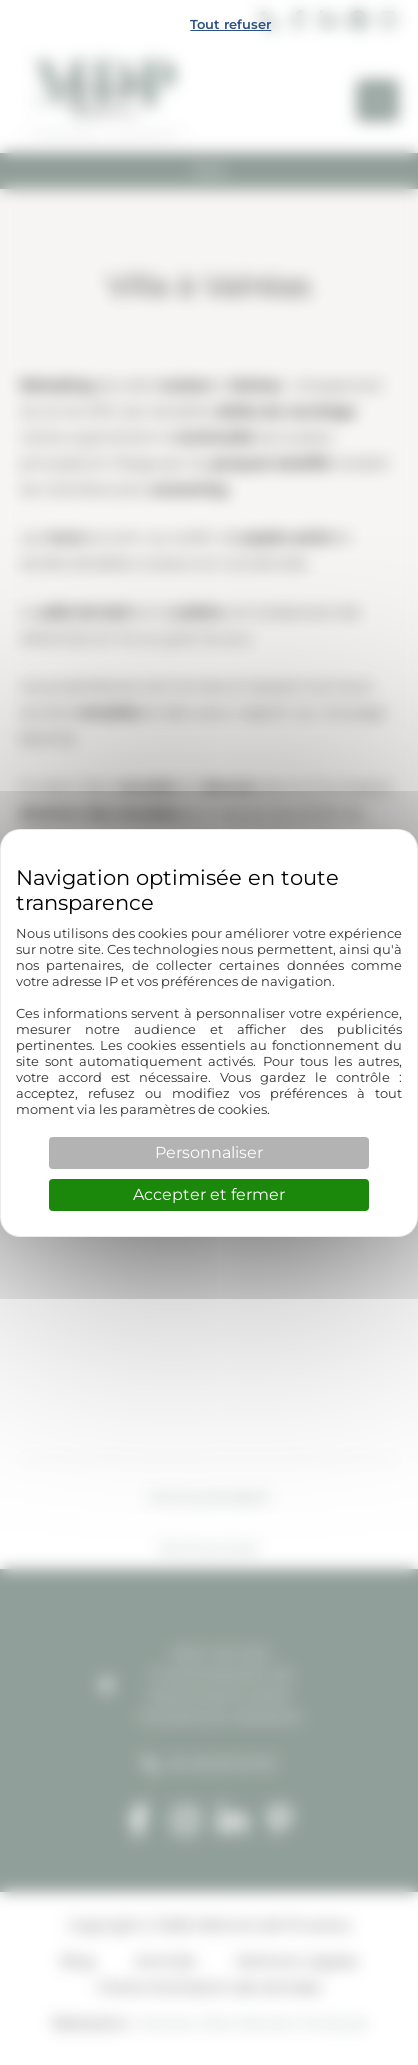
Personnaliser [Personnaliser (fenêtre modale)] (209, 1152)
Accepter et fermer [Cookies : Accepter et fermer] (209, 1194)
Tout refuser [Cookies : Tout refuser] (230, 24)
